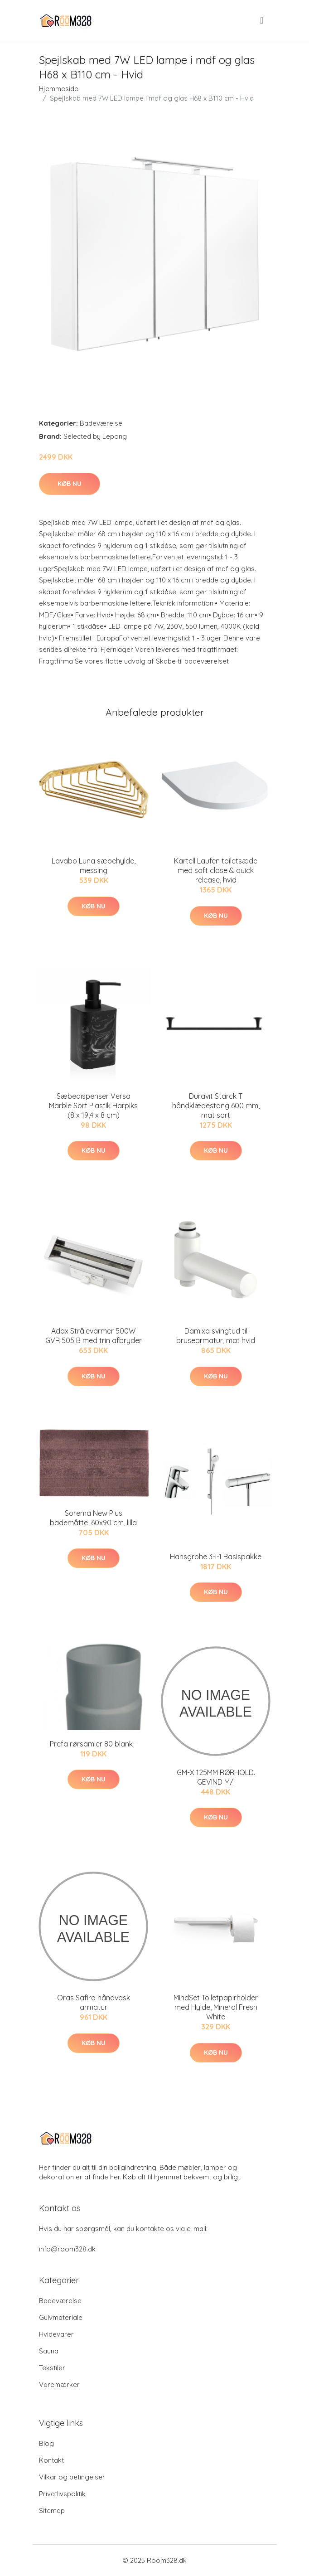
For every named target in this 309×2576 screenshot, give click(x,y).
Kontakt (51, 2460)
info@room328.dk (67, 2249)
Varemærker (59, 2384)
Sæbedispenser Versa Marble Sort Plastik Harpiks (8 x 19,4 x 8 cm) (93, 1106)
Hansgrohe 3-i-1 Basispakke (215, 1556)
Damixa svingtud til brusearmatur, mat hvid (215, 1335)
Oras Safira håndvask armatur (93, 2002)
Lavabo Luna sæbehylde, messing (93, 865)
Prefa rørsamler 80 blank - (93, 1743)
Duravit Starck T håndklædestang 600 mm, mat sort (216, 1106)
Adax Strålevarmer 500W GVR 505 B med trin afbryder (93, 1335)
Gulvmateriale (60, 2317)
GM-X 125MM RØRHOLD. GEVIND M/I (216, 1777)
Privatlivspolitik (62, 2493)
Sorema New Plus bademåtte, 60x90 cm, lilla (93, 1518)
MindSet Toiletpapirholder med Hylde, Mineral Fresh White (216, 2007)
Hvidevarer (56, 2334)
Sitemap (52, 2510)
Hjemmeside (58, 88)
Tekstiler (52, 2367)
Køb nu (70, 484)
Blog (46, 2443)
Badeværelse (101, 423)
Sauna (48, 2351)
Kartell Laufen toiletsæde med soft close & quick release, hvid (215, 870)
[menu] (262, 20)
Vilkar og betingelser (72, 2477)
